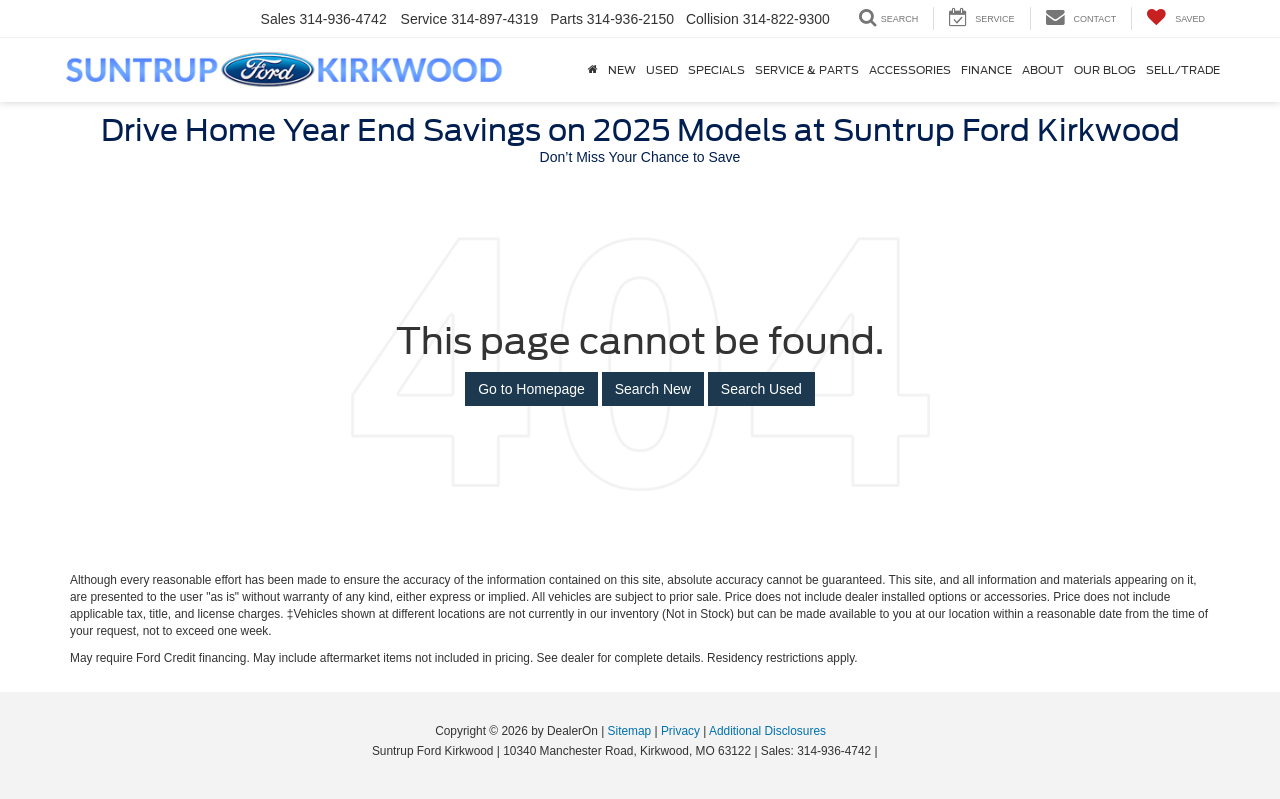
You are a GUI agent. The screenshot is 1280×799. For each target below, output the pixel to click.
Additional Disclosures (767, 731)
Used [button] (662, 70)
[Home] (593, 70)
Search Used (761, 389)
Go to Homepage (531, 389)
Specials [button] (716, 70)
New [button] (622, 70)
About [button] (1043, 70)
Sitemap (630, 731)
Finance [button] (986, 70)
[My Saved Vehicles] (1175, 18)
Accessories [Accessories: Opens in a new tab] (910, 70)
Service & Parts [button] (807, 70)
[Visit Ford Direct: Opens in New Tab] (886, 751)
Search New (653, 389)
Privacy (680, 731)
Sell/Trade (1183, 70)
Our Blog (1105, 70)
